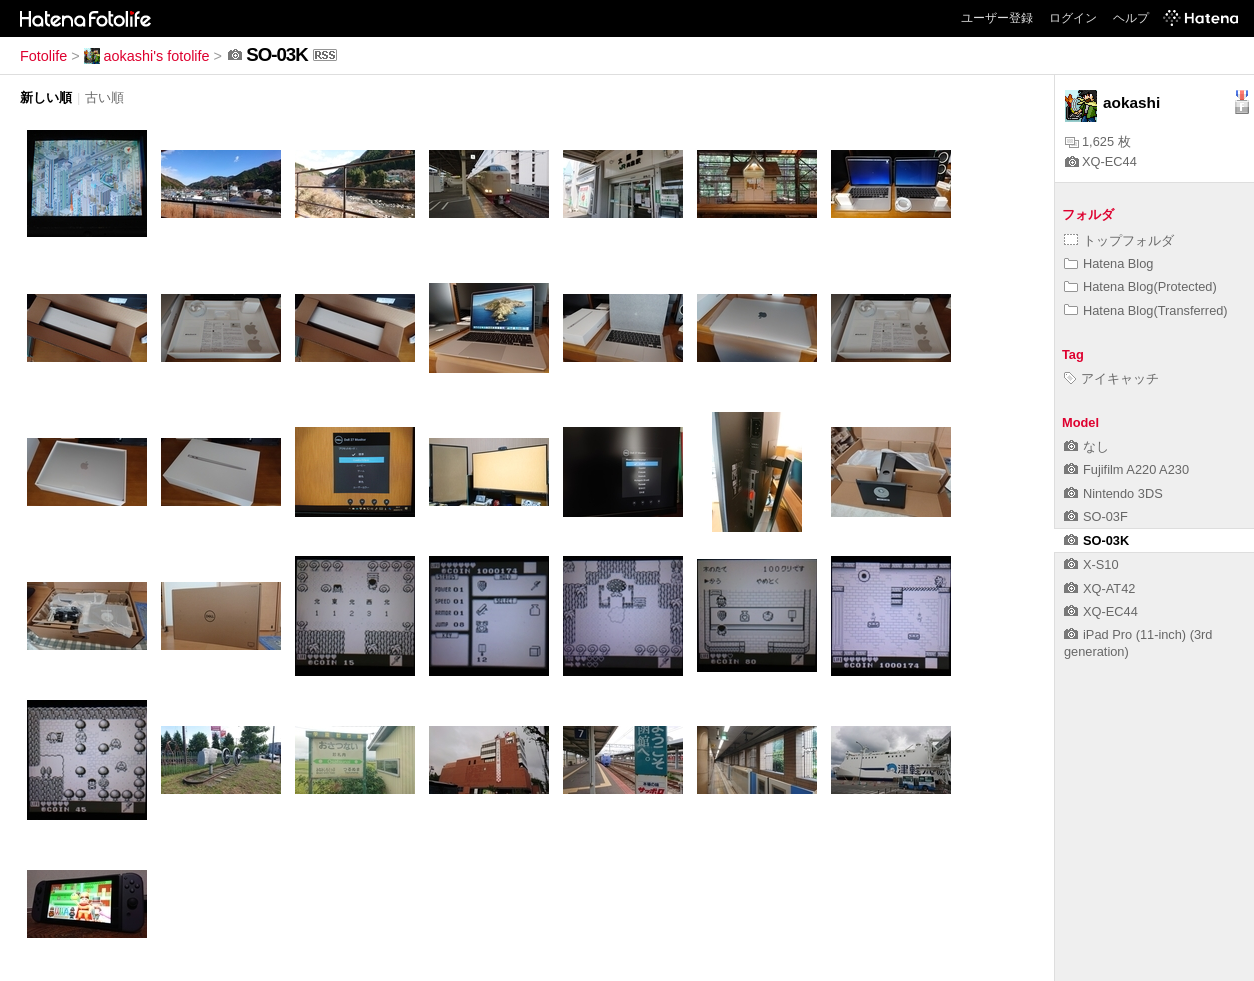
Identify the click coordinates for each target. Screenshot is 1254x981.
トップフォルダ (1119, 240)
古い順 (104, 97)
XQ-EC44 (1101, 161)
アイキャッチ (1111, 378)
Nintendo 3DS (1113, 493)
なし (1086, 446)
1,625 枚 (1098, 141)
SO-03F (1096, 516)
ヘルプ (1131, 18)
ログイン (1073, 18)
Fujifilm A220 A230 (1126, 469)
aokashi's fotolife (147, 56)
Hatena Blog (1108, 263)
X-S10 (1091, 564)
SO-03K (1096, 540)
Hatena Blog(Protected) (1140, 286)
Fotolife (43, 56)
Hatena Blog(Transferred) (1146, 310)
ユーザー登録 (997, 18)
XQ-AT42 (1099, 588)
